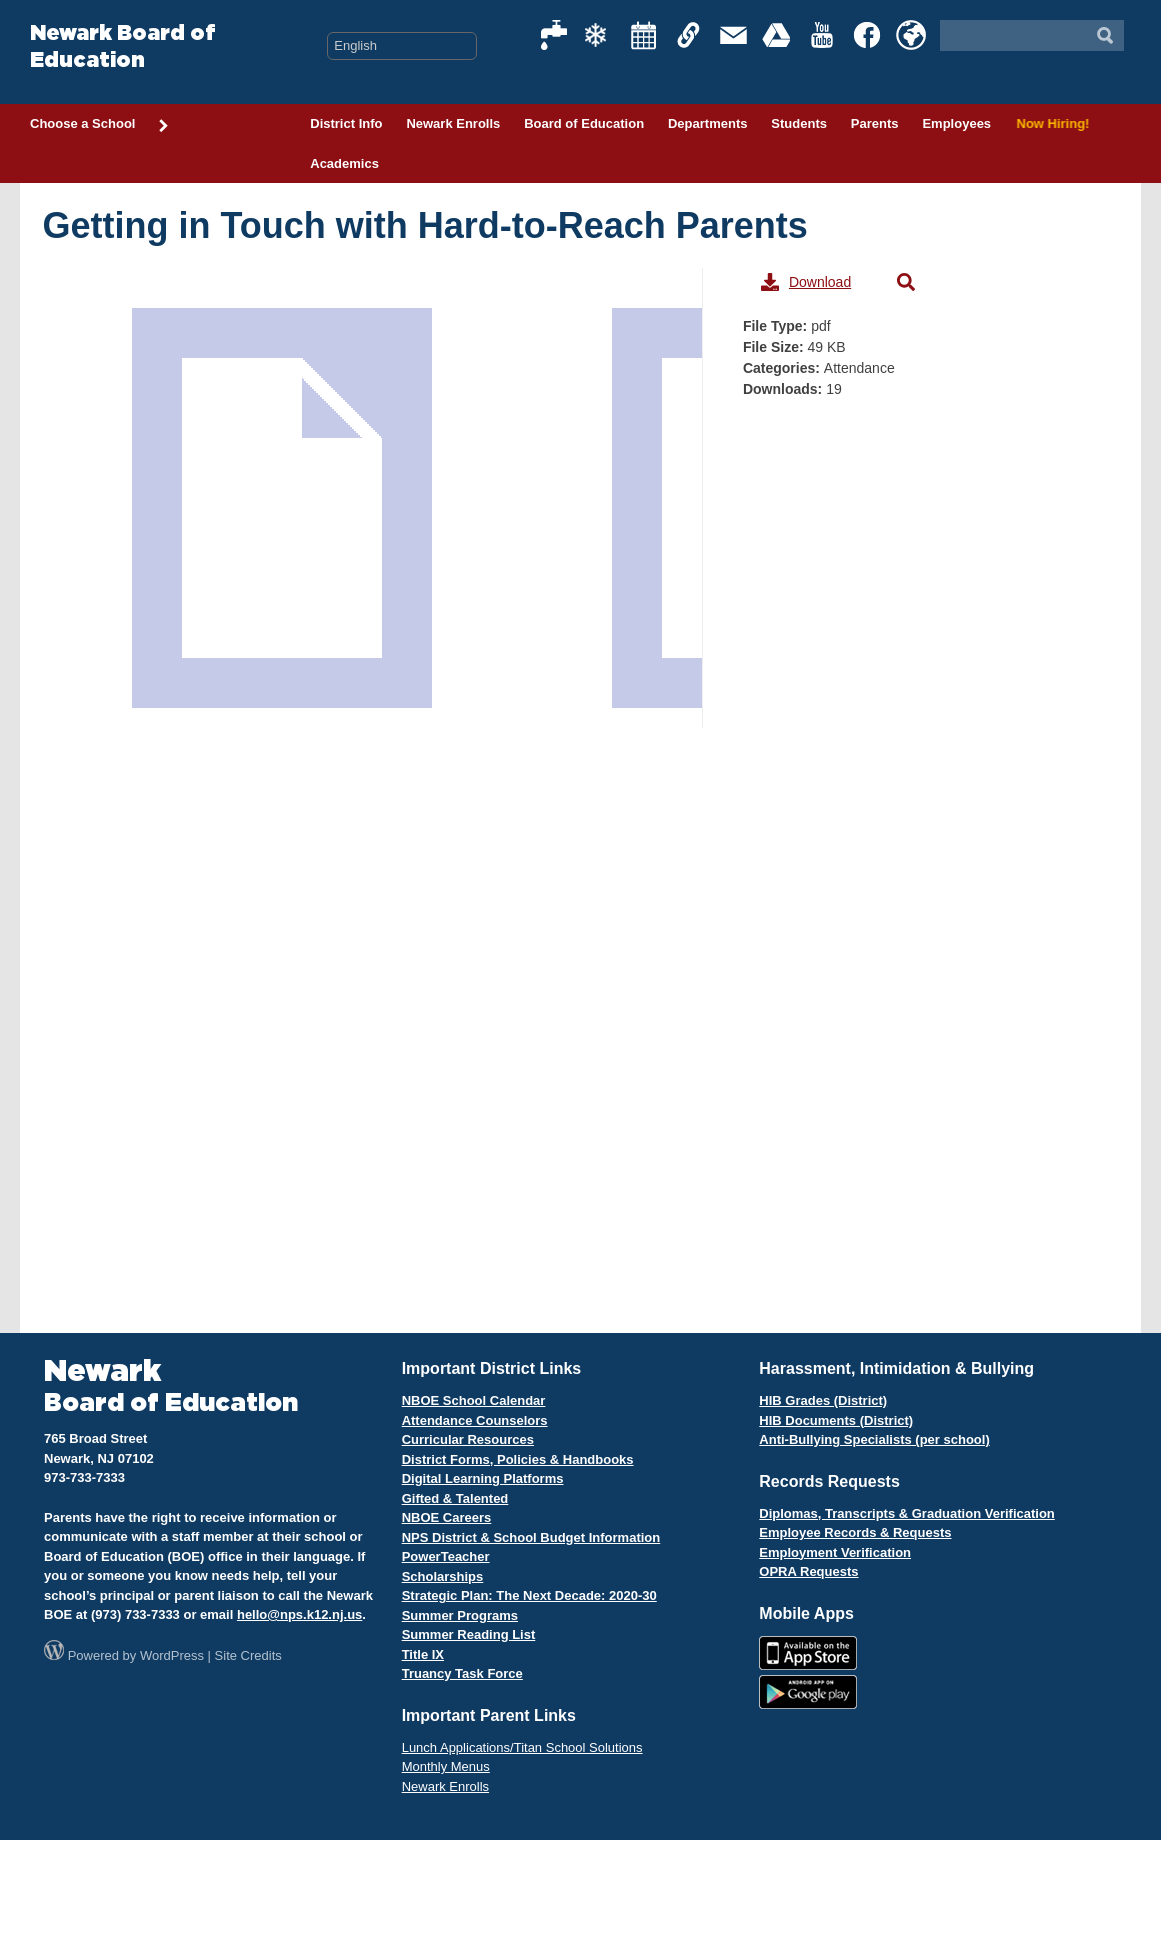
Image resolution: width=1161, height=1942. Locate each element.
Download (806, 282)
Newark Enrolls (453, 123)
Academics (344, 163)
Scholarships (443, 1576)
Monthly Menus (446, 1766)
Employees (956, 123)
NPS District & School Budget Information (531, 1537)
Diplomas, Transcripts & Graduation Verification (906, 1513)
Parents (875, 123)
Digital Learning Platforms (483, 1478)
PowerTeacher (446, 1556)
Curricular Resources (468, 1439)
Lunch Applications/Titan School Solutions (522, 1747)
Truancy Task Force (462, 1673)
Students (799, 123)
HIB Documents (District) (836, 1420)
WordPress (172, 1655)
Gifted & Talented (455, 1498)
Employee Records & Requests (855, 1532)
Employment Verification (835, 1552)
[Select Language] (402, 46)
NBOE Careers (447, 1517)
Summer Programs (460, 1615)
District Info (346, 123)
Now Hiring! (1051, 123)
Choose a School (100, 125)
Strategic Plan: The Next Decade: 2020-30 (529, 1595)
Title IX (423, 1654)
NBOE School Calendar (474, 1400)
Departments (707, 123)
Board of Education (584, 123)
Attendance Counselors (475, 1420)
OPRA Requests (808, 1571)
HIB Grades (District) (823, 1400)
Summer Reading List (469, 1634)
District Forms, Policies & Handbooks (518, 1459)
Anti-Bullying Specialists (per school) (874, 1439)
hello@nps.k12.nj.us (299, 1614)
